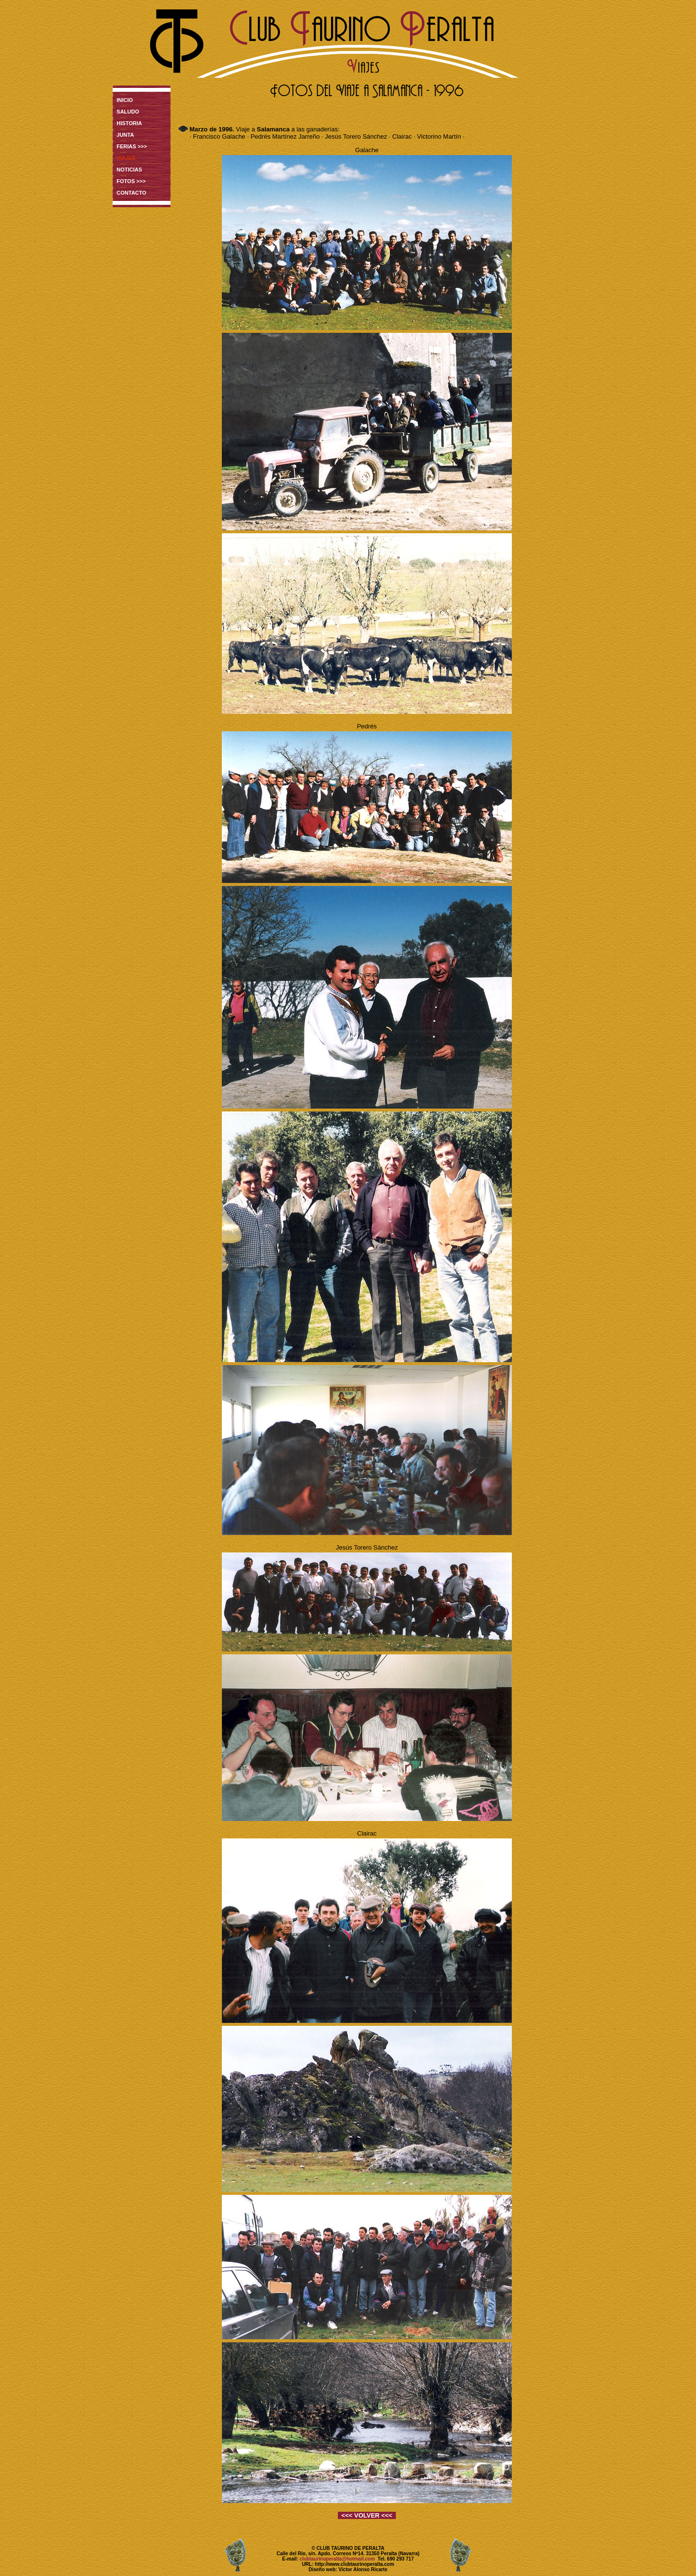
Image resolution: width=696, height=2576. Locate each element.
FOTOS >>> (130, 181)
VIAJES (125, 158)
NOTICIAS (129, 169)
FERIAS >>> (131, 146)
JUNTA (125, 135)
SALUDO (127, 111)
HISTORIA (129, 123)
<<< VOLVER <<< (367, 2515)
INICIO (124, 100)
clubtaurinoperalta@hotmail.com (337, 2559)
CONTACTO (131, 193)
